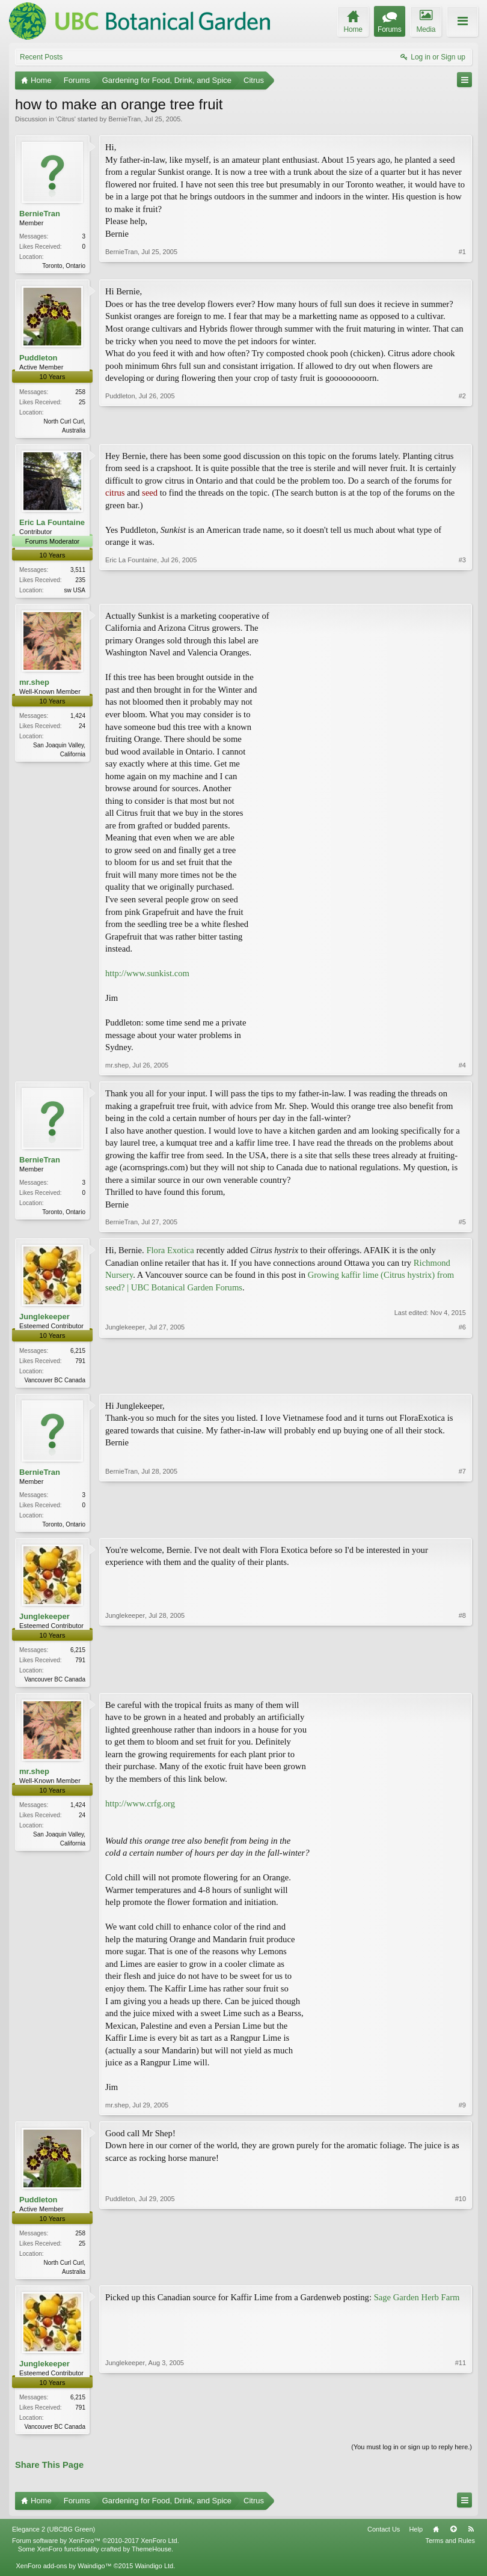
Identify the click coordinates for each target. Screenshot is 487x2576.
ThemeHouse (151, 2558)
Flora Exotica (170, 1254)
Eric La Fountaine (52, 524)
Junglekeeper (44, 1320)
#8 (462, 1683)
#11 (460, 2433)
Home (436, 2538)
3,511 (77, 572)
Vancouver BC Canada (54, 1383)
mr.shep (34, 685)
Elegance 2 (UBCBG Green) (53, 2538)
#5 (462, 1225)
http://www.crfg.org (140, 1810)
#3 (462, 590)
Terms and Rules (450, 2549)
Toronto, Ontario (63, 266)
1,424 (77, 719)
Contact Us (383, 2538)
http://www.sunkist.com (147, 977)
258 (80, 393)
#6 (462, 1381)
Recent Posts (41, 57)
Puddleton (38, 358)
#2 (462, 429)
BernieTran (124, 119)
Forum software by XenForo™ (95, 2549)
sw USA (74, 592)
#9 (462, 2111)
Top (453, 2538)
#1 (462, 264)
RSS (471, 2538)
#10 (460, 2277)
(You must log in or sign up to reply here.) (411, 2456)
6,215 (77, 1353)
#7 (462, 1527)
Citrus (66, 119)
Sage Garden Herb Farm (417, 2305)
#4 (462, 1068)
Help (416, 2538)
